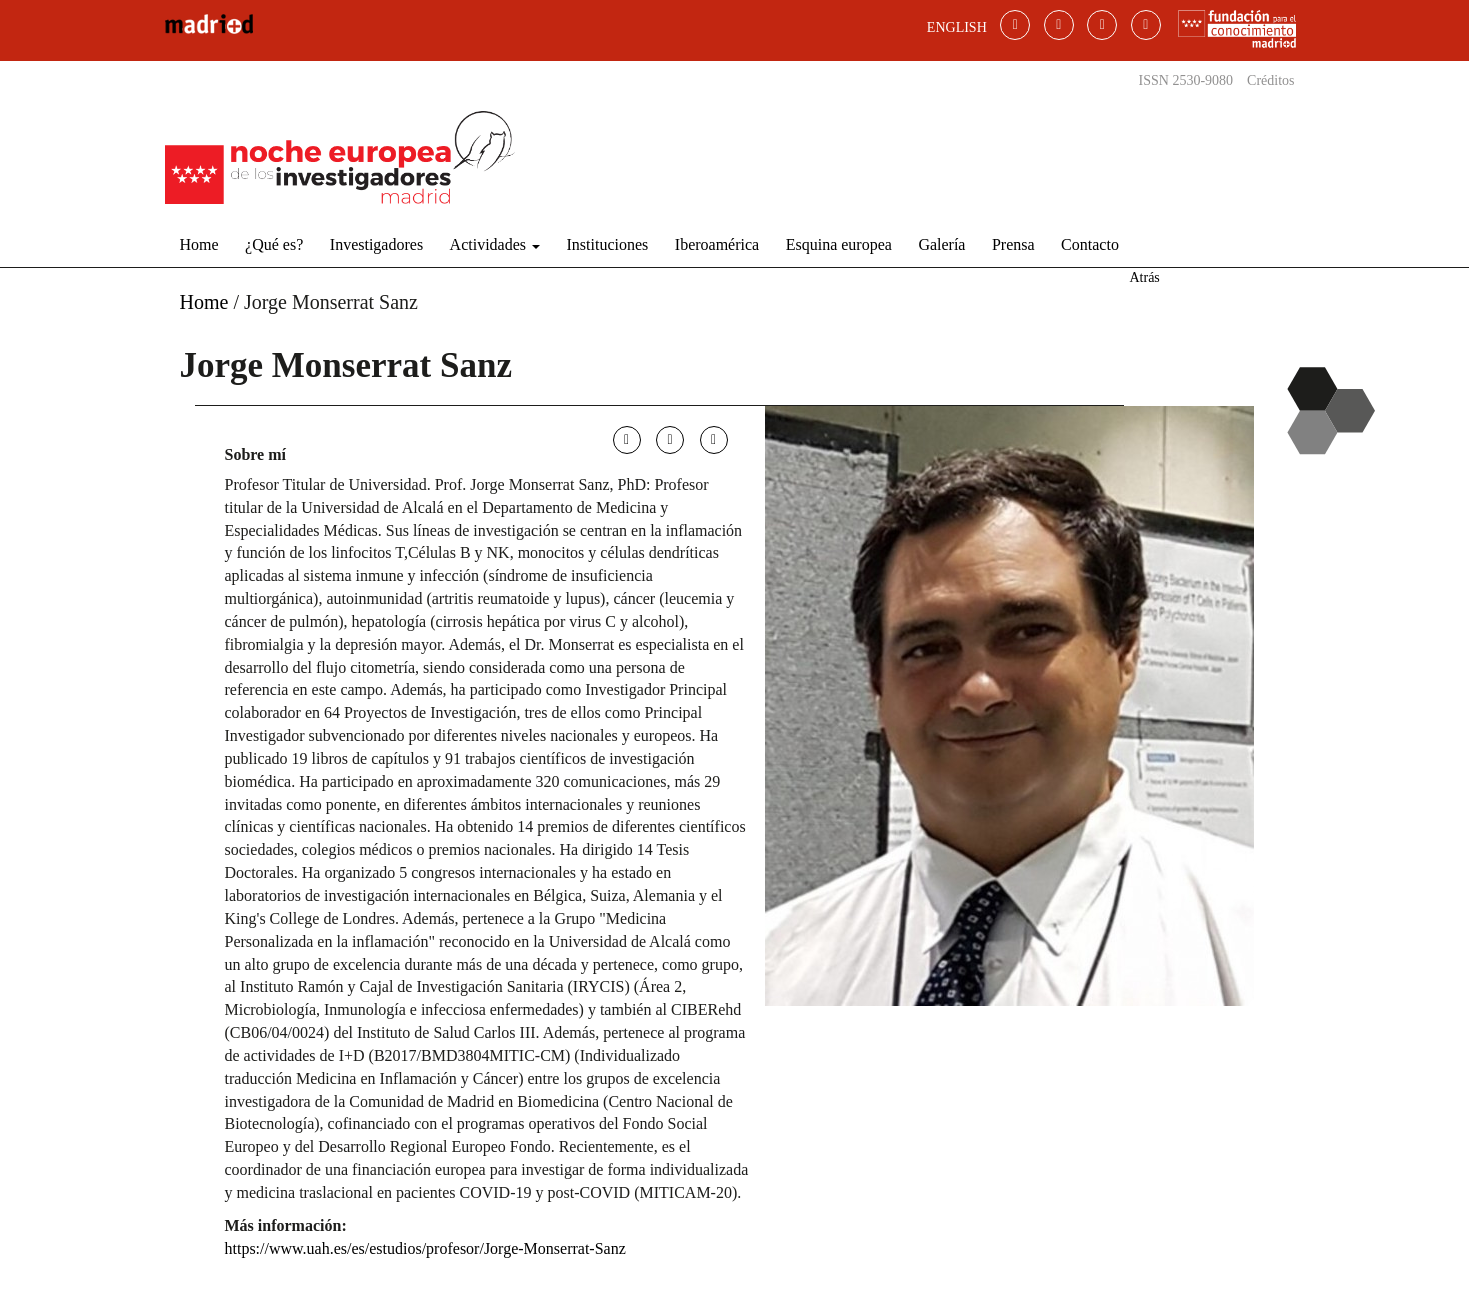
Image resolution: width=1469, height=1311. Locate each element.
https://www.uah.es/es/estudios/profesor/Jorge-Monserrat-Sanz (425, 1248)
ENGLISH (957, 27)
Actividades (495, 244)
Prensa (1013, 244)
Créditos (1270, 80)
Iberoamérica (717, 244)
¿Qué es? (274, 244)
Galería (941, 244)
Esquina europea (839, 244)
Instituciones (608, 244)
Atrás (1144, 277)
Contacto (1090, 244)
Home (199, 244)
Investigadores (376, 244)
